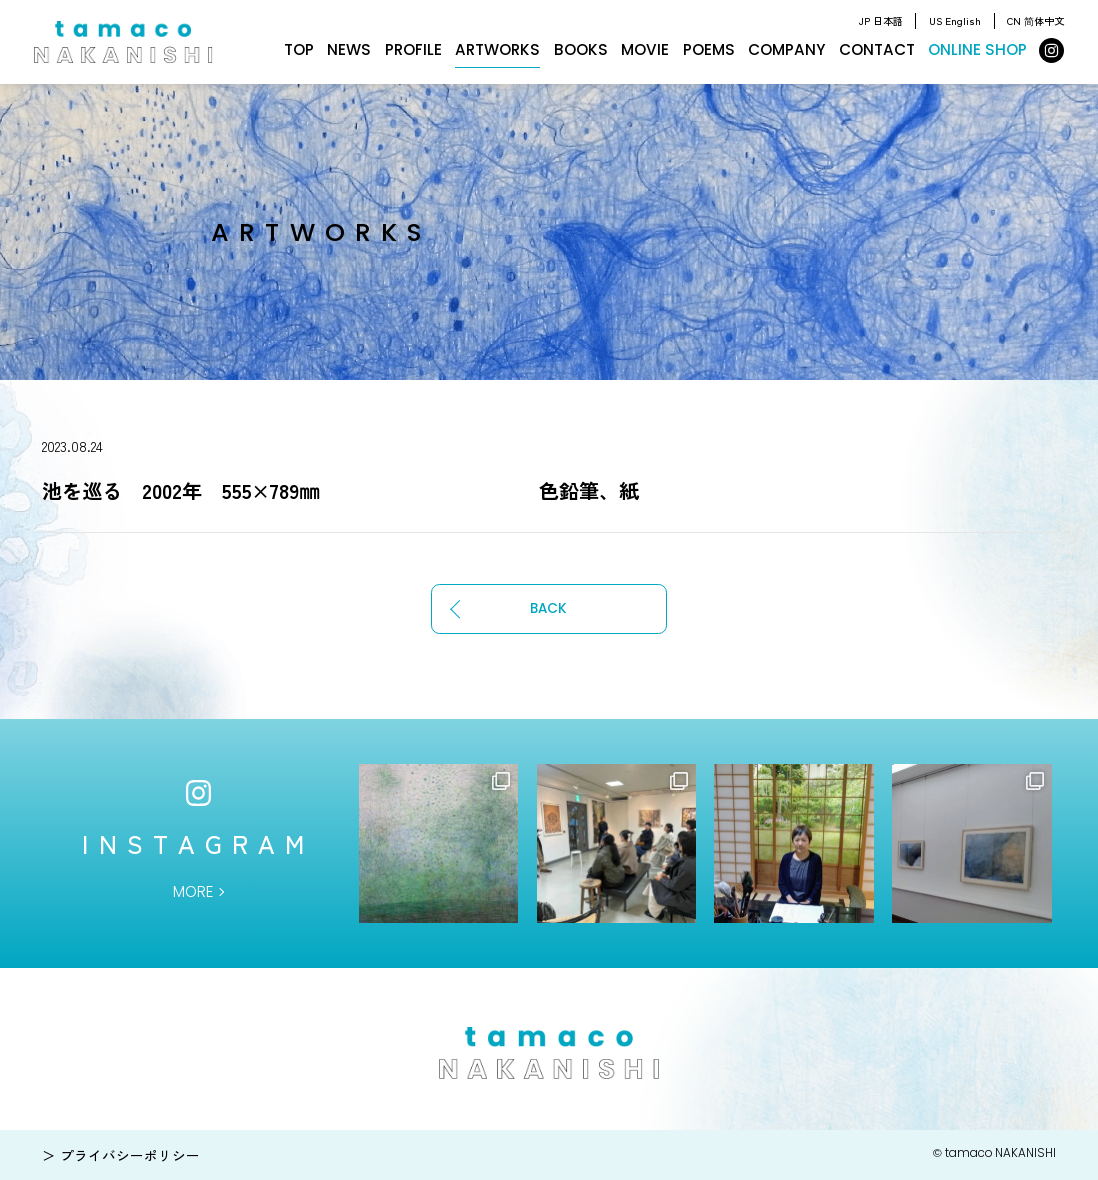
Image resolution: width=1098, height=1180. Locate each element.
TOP (299, 49)
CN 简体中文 (1035, 20)
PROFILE (413, 49)
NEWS (349, 49)
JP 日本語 (881, 20)
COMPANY (786, 49)
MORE (193, 891)
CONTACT (877, 49)
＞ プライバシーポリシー (121, 1155)
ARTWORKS (497, 49)
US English (955, 20)
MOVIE (645, 49)
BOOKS (581, 49)
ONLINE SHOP (977, 49)
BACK (548, 608)
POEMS (709, 49)
